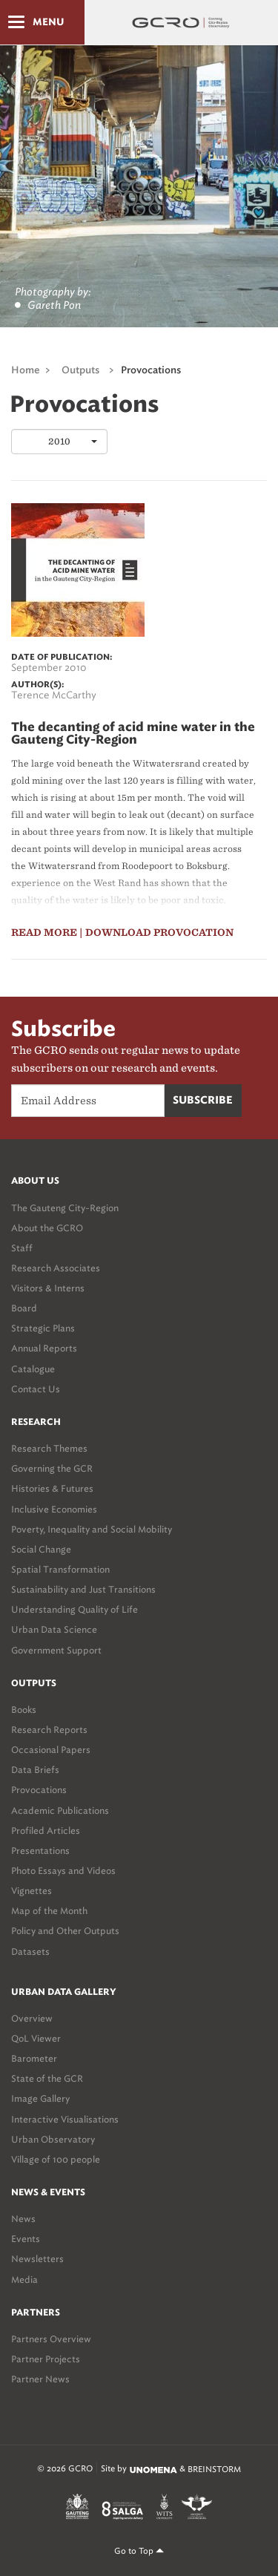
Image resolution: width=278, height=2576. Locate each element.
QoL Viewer (36, 2038)
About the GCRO (47, 1227)
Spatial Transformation (60, 1569)
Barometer (34, 2058)
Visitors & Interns (48, 1288)
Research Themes (49, 1448)
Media (24, 2279)
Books (23, 1709)
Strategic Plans (43, 1328)
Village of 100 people (55, 2159)
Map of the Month (49, 1910)
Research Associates (55, 1268)
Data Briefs (35, 1769)
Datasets (30, 1951)
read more (44, 932)
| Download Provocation (156, 932)
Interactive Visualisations (65, 2119)
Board (24, 1308)
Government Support (56, 1650)
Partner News (40, 2379)
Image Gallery (40, 2098)
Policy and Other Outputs (65, 1930)
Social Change (41, 1549)
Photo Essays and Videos (63, 1870)
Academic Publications (60, 1810)
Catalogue (33, 1368)
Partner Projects (45, 2358)
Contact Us (35, 1388)
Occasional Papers (50, 1749)
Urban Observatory (53, 2139)
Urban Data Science (54, 1629)
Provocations (151, 371)
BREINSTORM (214, 2469)
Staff (22, 1247)
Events (25, 2238)
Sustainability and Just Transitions (83, 1589)
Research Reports (49, 1729)
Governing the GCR (52, 1468)
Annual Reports (44, 1348)
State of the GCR (47, 2078)
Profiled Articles (45, 1830)
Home (25, 371)
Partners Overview (51, 2338)
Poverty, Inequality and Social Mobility (91, 1529)
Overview (32, 2018)
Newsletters (37, 2258)
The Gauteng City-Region (65, 1207)
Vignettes (31, 1890)
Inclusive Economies (54, 1509)
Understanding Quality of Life (74, 1609)
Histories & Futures (52, 1488)
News (23, 2218)
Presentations (40, 1850)
